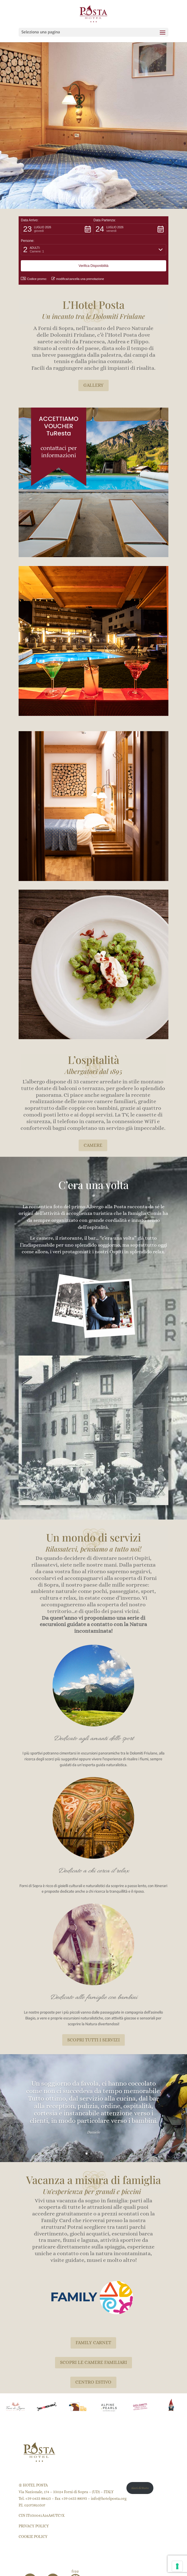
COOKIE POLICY (33, 2536)
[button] (57, 229)
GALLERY (93, 385)
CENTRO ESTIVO (93, 2382)
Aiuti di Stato (140, 2488)
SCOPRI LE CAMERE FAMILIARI (93, 2362)
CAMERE (93, 1145)
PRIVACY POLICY (34, 2526)
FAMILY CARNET (93, 2342)
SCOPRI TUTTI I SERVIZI (93, 2040)
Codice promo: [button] (34, 279)
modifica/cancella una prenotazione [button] (77, 279)
